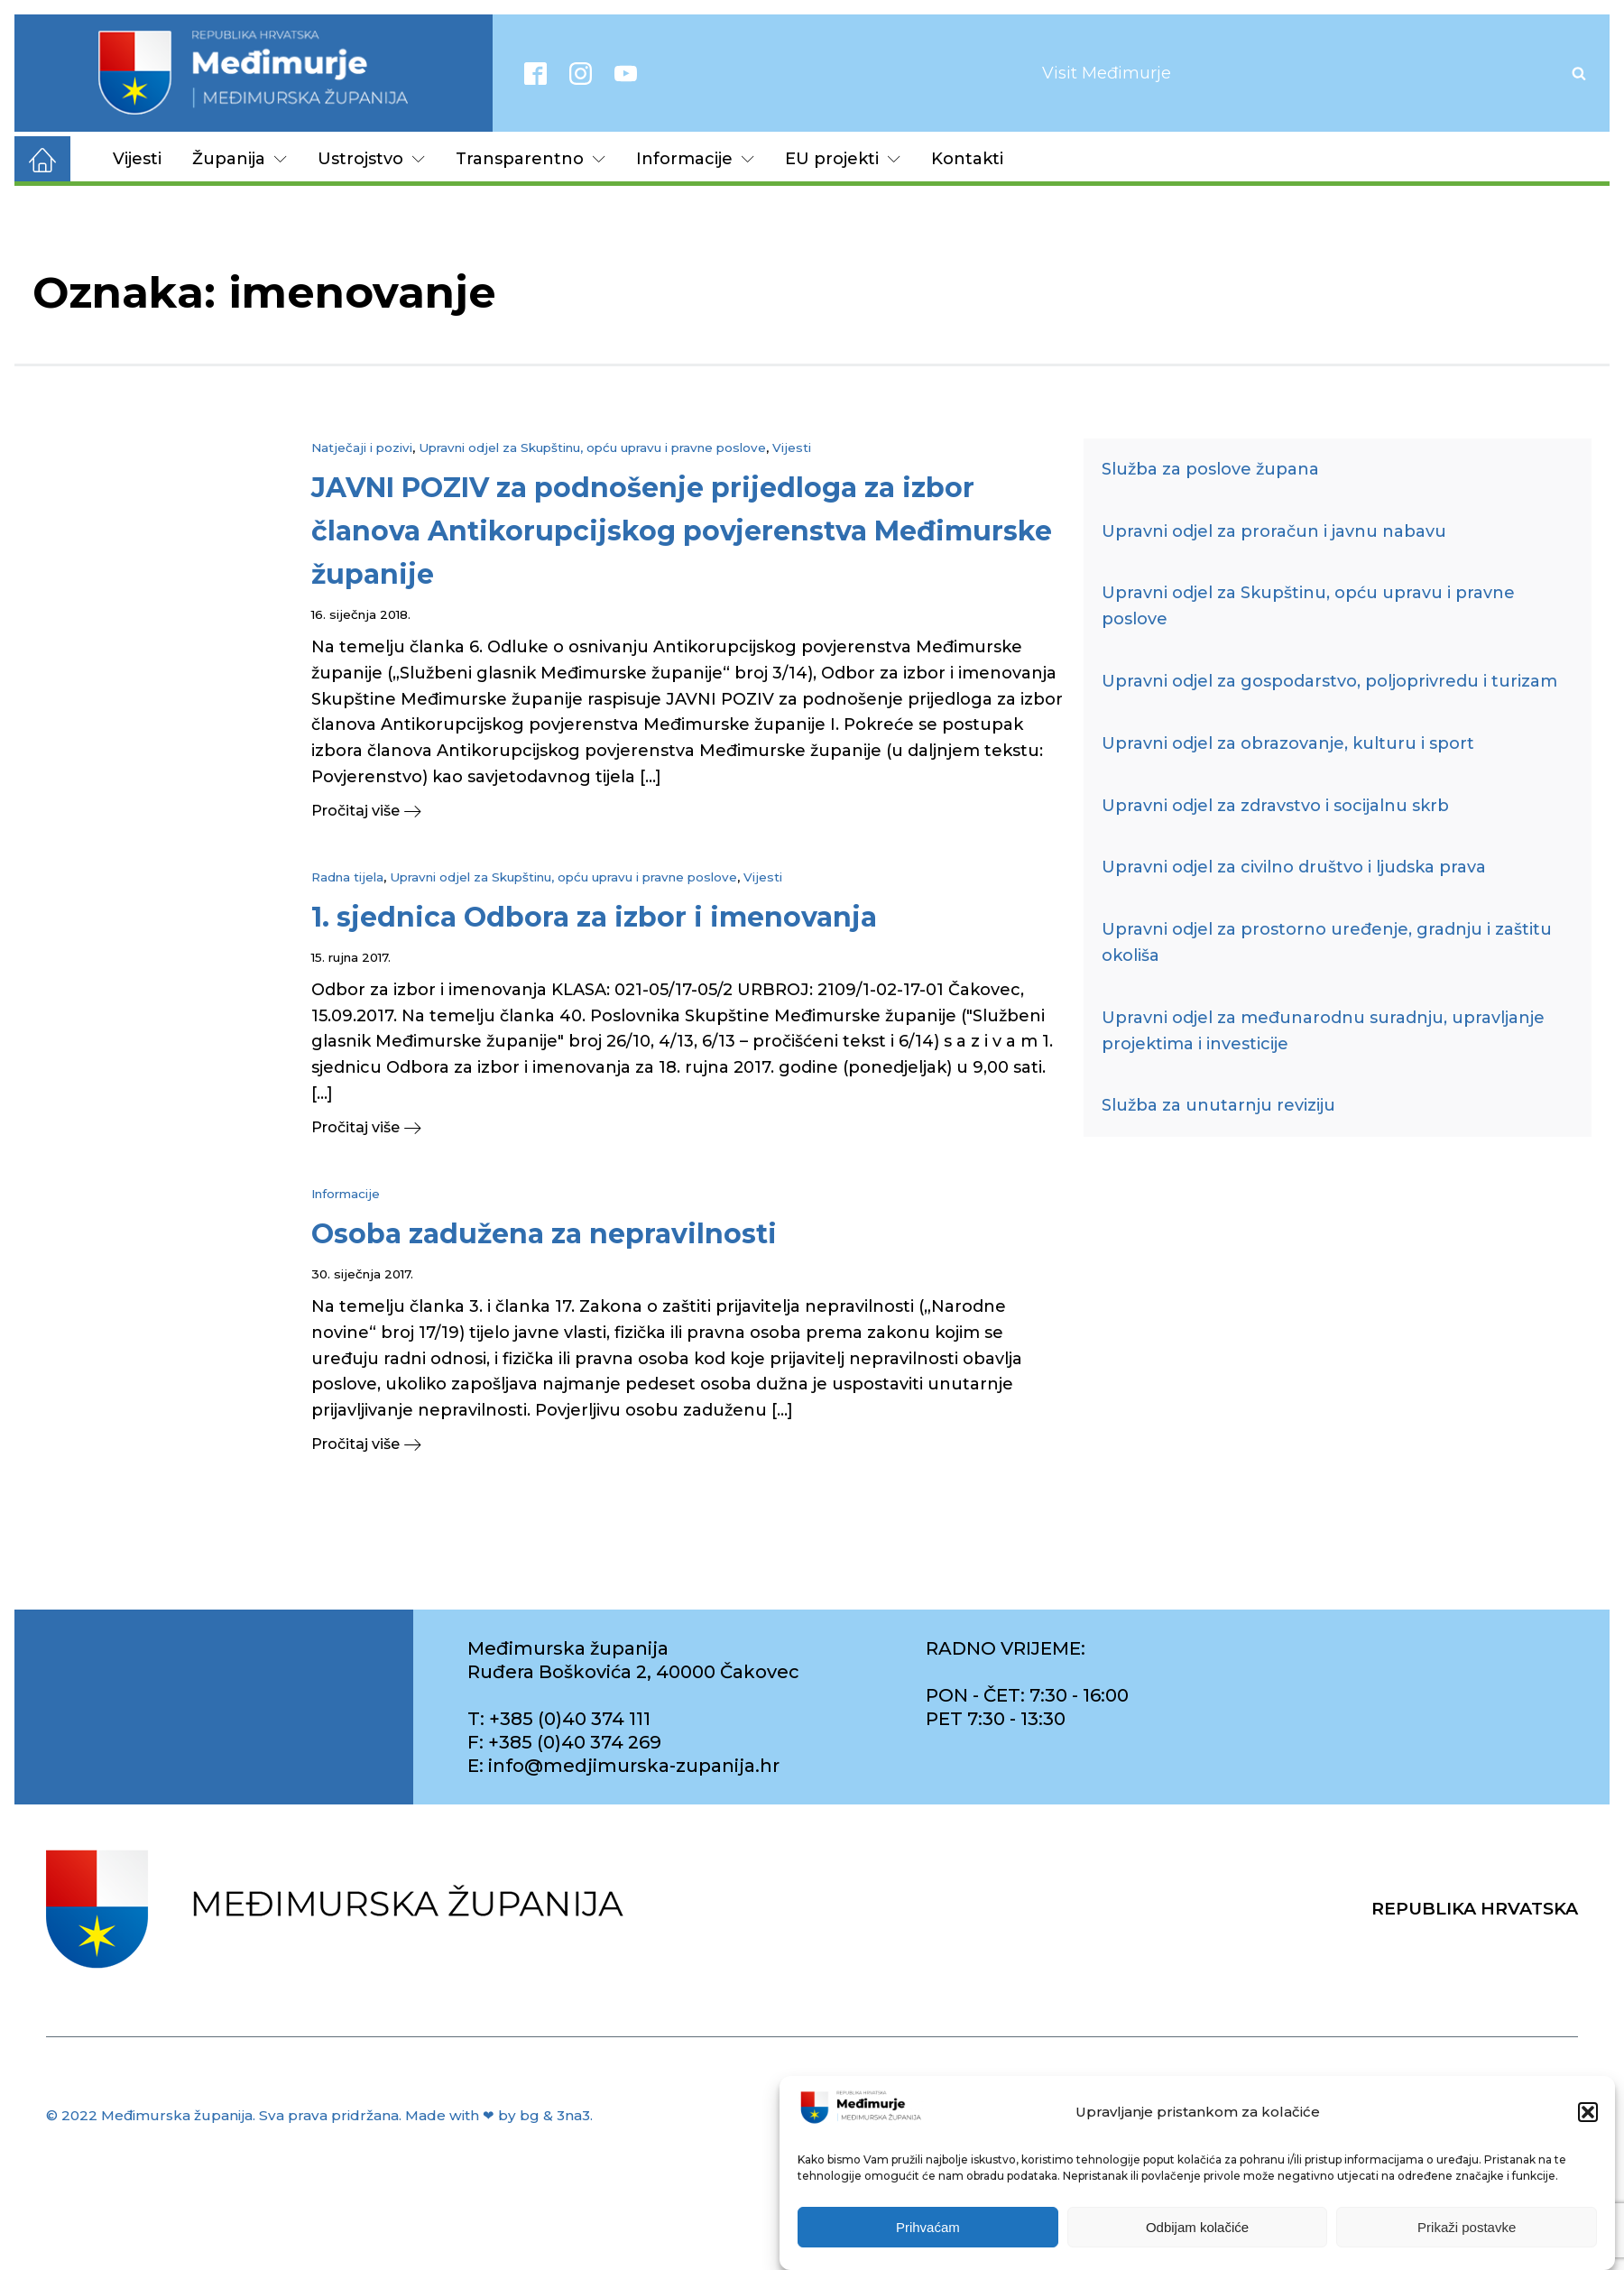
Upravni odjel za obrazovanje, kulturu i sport (1288, 743)
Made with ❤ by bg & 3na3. (499, 2115)
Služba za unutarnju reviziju (1218, 1105)
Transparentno (530, 159)
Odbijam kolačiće (1197, 2227)
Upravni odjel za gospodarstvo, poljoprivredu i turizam (1329, 681)
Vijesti (137, 159)
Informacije (695, 159)
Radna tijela (347, 877)
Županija (239, 159)
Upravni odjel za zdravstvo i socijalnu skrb (1275, 806)
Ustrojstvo (371, 159)
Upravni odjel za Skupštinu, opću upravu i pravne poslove (592, 447)
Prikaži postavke (1466, 2227)
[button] (1588, 2112)
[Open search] (1579, 73)
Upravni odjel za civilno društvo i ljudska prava (1294, 867)
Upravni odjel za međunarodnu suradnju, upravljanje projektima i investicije (1323, 1031)
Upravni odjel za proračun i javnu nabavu (1274, 531)
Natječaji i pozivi (361, 447)
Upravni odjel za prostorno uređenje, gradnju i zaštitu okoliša (1327, 942)
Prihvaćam (928, 2227)
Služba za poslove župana (1210, 469)
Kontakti (967, 159)
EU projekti (842, 159)
